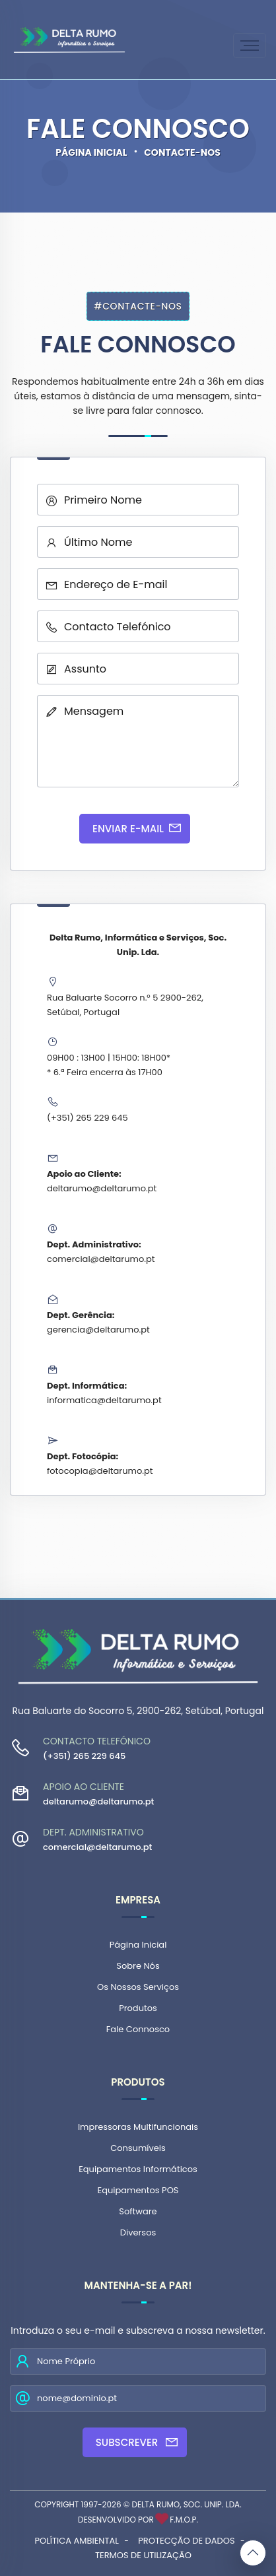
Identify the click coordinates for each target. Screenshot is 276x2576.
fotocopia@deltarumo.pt (100, 1471)
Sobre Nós (137, 1966)
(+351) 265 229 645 (87, 1117)
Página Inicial (91, 152)
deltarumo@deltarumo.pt (101, 1188)
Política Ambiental (76, 2540)
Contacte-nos (182, 152)
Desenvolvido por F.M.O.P (137, 2519)
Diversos (138, 2232)
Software (137, 2211)
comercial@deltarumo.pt (101, 1259)
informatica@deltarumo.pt (104, 1400)
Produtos (138, 2008)
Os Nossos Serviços (138, 1987)
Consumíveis (138, 2148)
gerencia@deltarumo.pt (98, 1329)
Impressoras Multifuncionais (138, 2127)
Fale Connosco (138, 2029)
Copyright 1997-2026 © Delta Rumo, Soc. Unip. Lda (137, 2504)
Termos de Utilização (143, 2555)
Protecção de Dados (186, 2540)
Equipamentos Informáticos (138, 2169)
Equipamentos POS (137, 2190)
